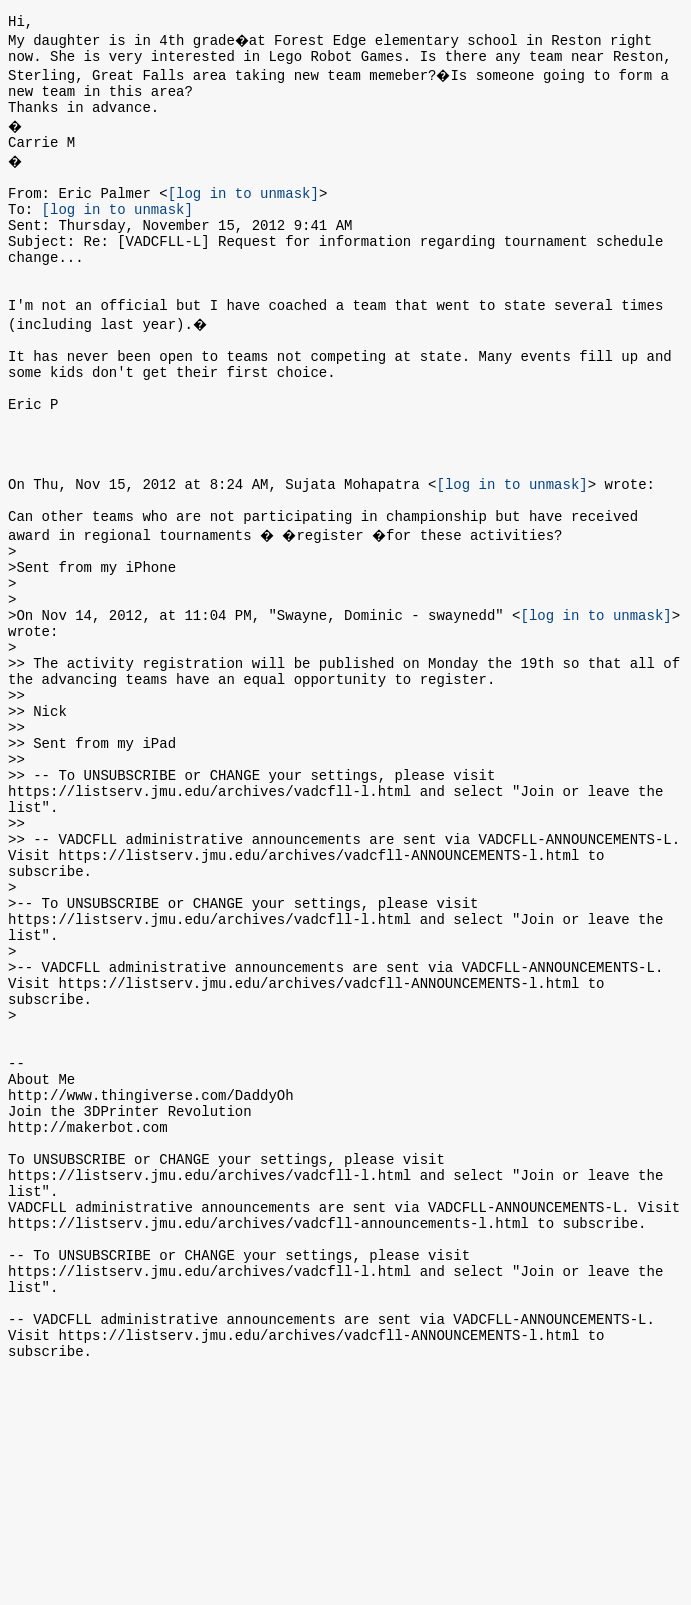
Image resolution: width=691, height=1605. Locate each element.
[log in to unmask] (243, 213)
